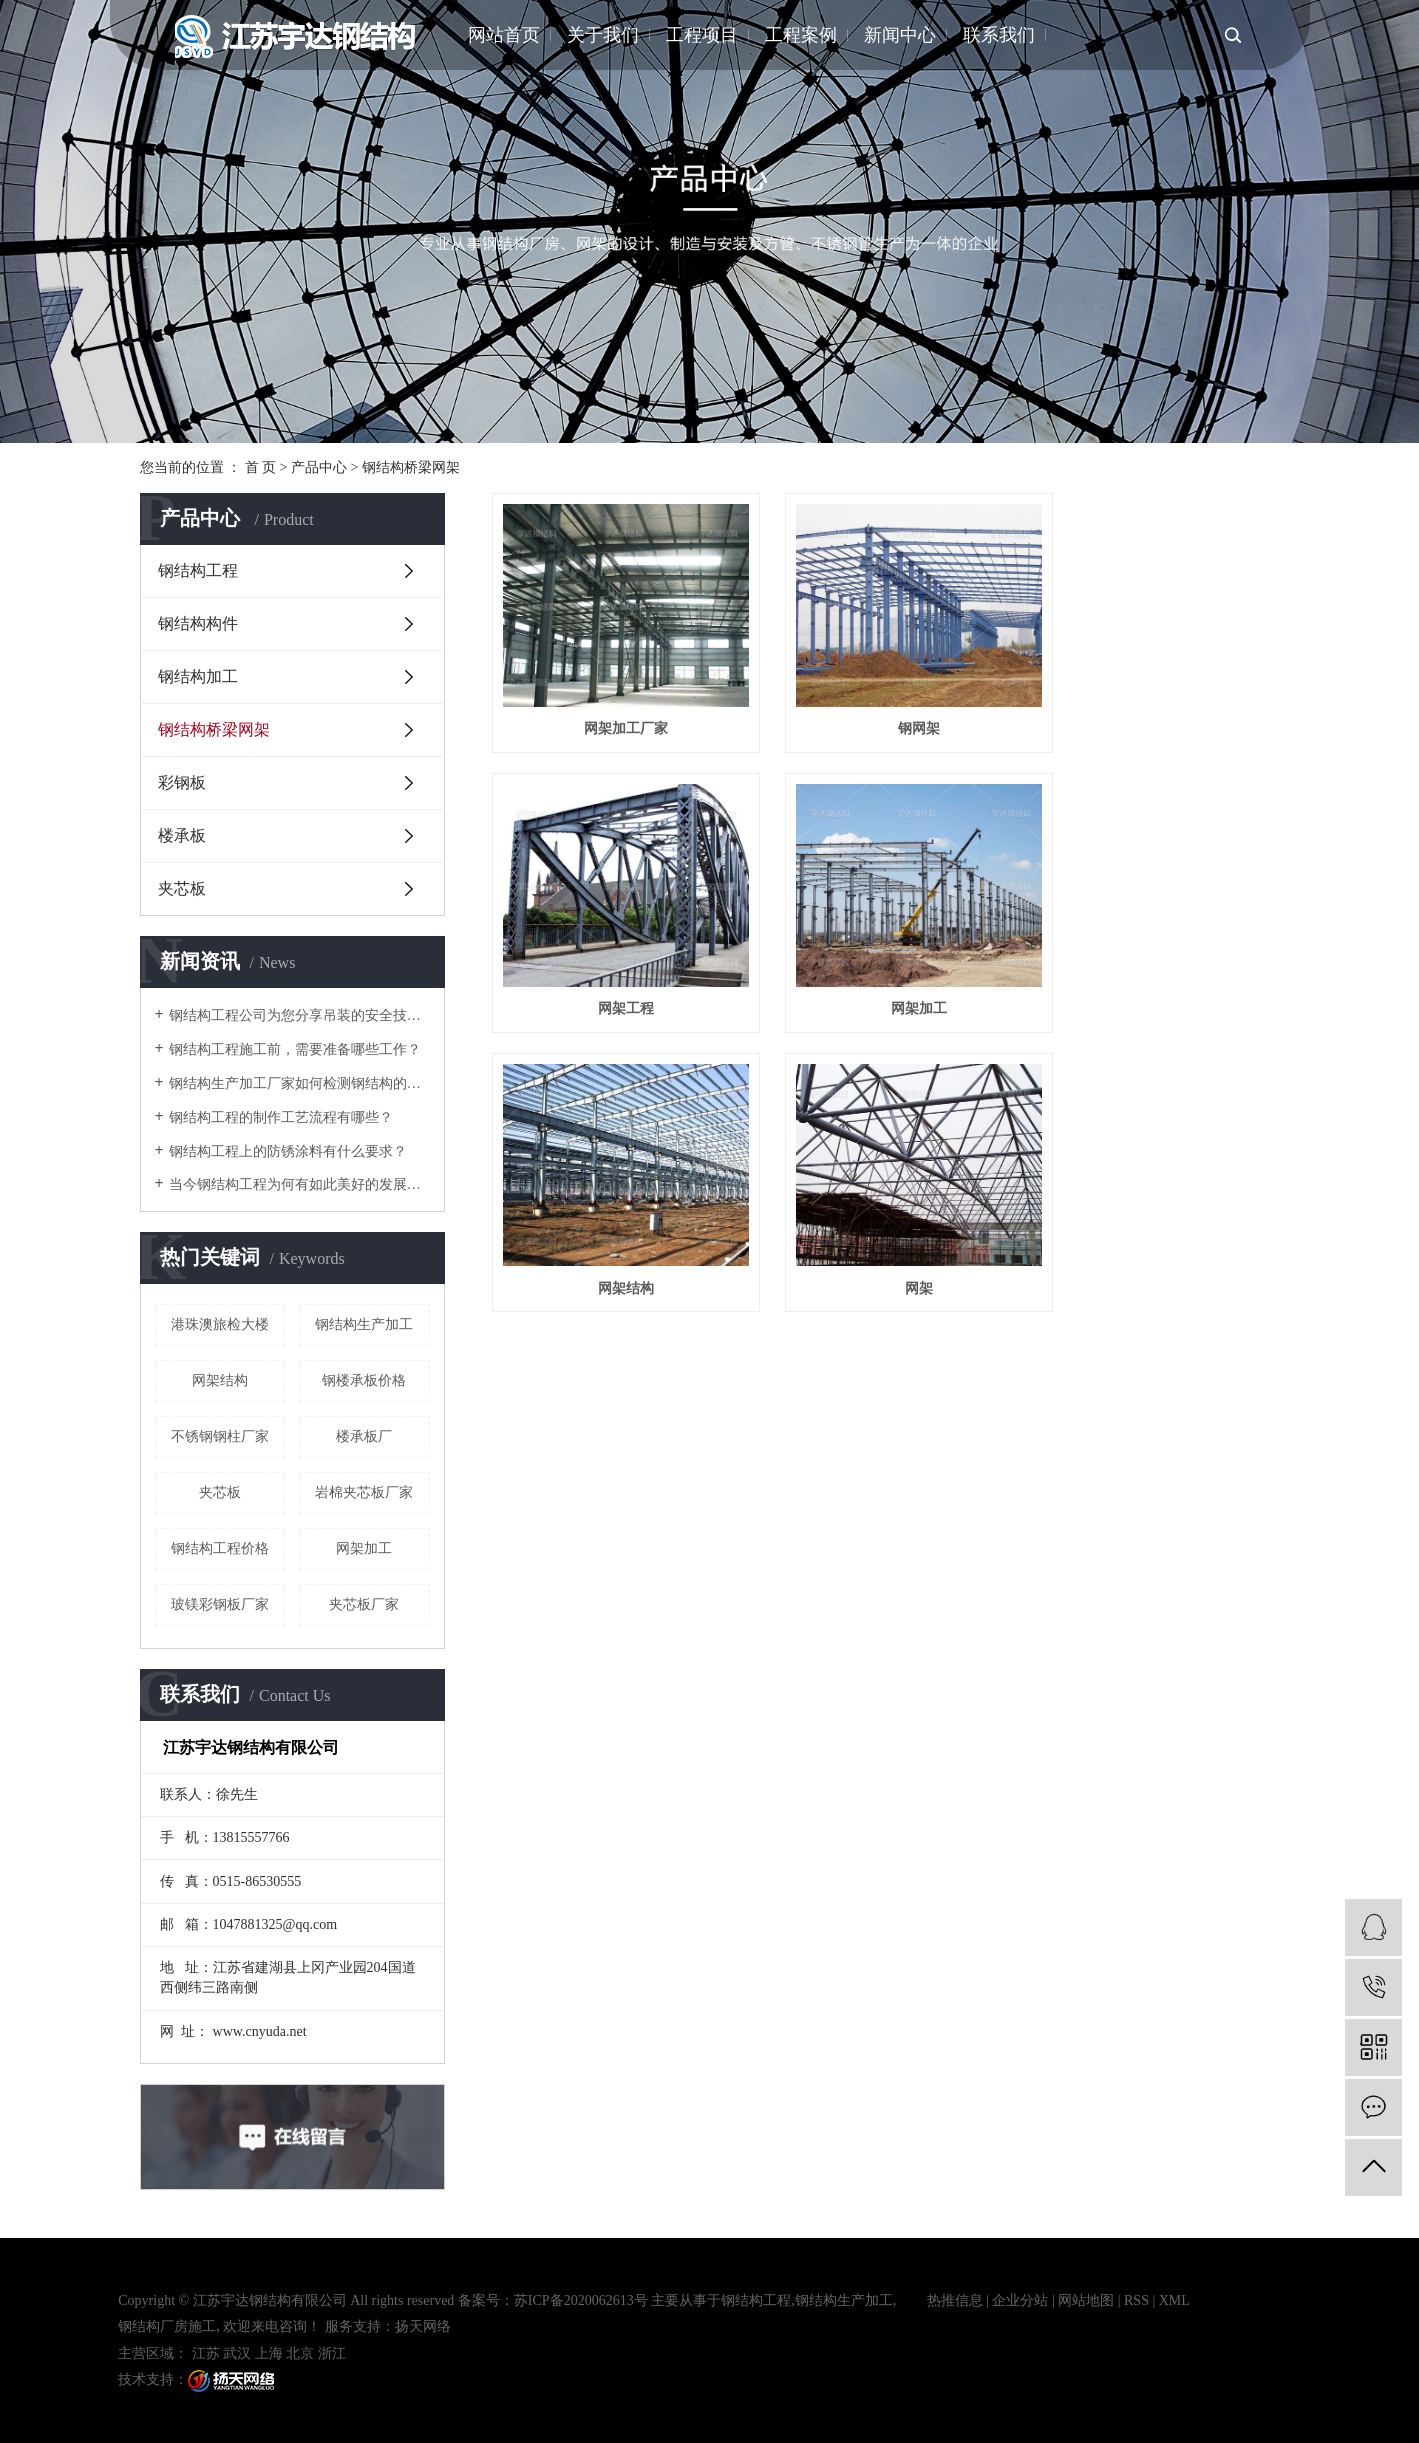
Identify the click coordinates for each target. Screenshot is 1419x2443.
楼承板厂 (364, 1436)
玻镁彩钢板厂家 (220, 1604)
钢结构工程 (198, 570)
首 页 (261, 467)
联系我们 (999, 35)
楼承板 (182, 835)
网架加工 (364, 1548)
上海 (269, 2353)
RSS (1136, 2300)
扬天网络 (423, 2326)
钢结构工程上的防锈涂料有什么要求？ (288, 1151)
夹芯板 (182, 888)
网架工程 (1156, 710)
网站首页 (504, 35)
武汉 (237, 2353)
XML (1174, 2300)
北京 (300, 2353)
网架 (1156, 972)
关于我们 (603, 35)
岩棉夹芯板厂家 (364, 1492)
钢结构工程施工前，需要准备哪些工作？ (295, 1049)
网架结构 (220, 1380)
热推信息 (955, 2300)
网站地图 (1086, 2300)
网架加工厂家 (615, 710)
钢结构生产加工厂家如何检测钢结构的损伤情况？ (299, 1083)
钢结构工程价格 (220, 1548)
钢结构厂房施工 (167, 2326)
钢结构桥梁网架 (411, 467)
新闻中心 (900, 35)
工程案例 (801, 35)
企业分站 (1020, 2300)
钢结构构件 (198, 623)
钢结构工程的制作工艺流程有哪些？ (281, 1117)
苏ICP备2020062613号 (581, 2300)
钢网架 (886, 710)
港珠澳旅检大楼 (220, 1324)
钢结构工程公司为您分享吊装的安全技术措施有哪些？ (299, 1015)
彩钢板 (182, 782)
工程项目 (702, 35)
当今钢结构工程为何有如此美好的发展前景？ (299, 1184)
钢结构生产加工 (364, 1324)
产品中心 (319, 467)
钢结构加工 (198, 676)
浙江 (332, 2353)
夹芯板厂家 (364, 1604)
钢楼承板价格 (364, 1380)
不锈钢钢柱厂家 (220, 1436)
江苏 (206, 2353)
